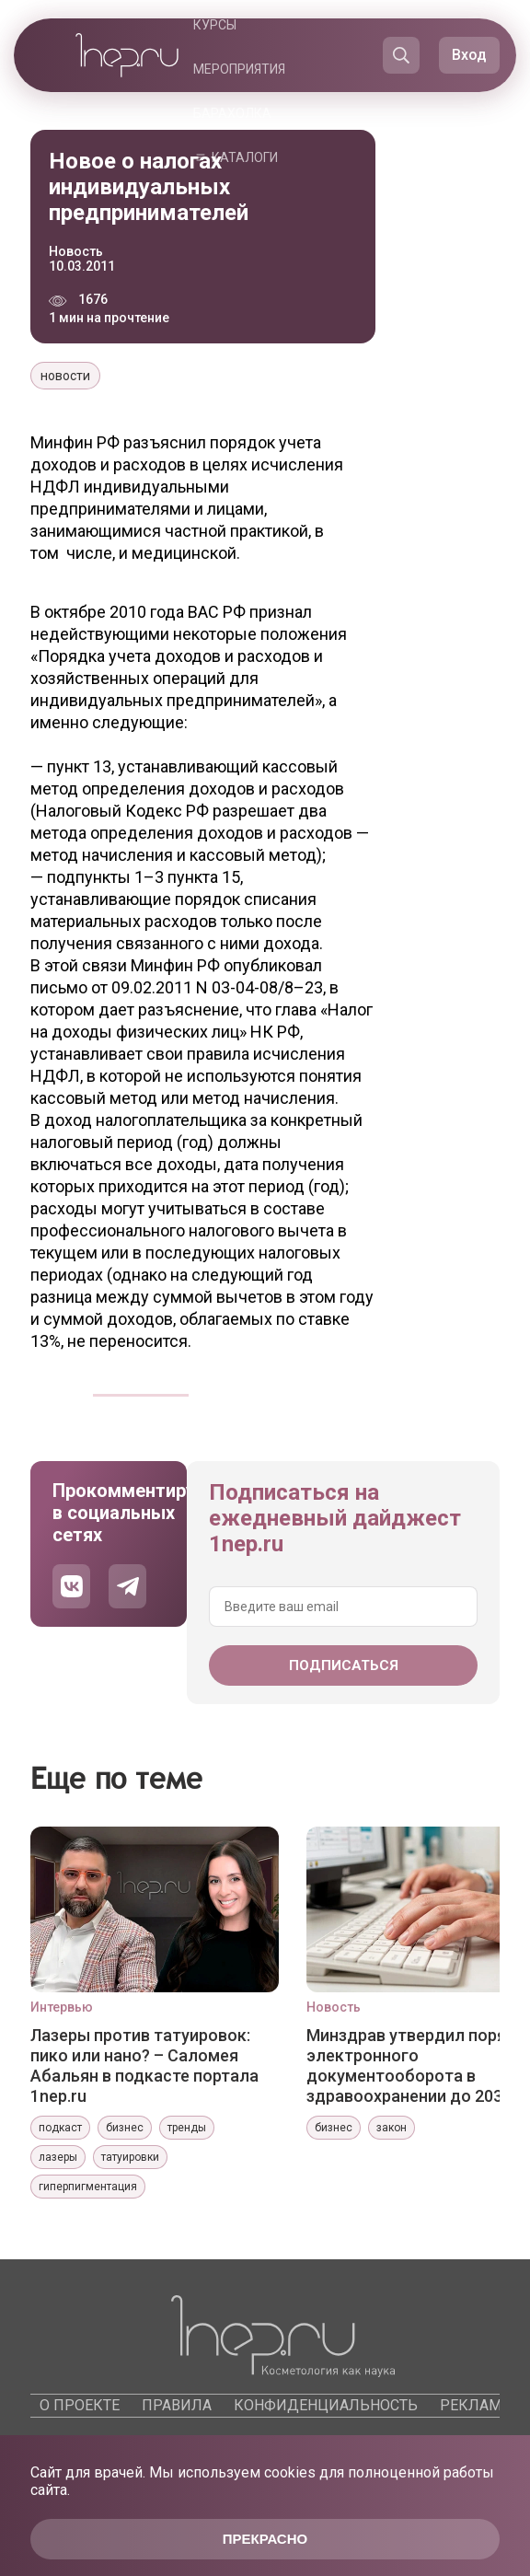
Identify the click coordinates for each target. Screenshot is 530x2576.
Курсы (214, 24)
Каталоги (245, 157)
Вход (469, 55)
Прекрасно (265, 2539)
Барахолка (232, 113)
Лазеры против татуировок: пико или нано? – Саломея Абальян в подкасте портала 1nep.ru (144, 2065)
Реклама (475, 2405)
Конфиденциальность (326, 2405)
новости (65, 375)
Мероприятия (239, 69)
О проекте (80, 2405)
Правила (177, 2405)
